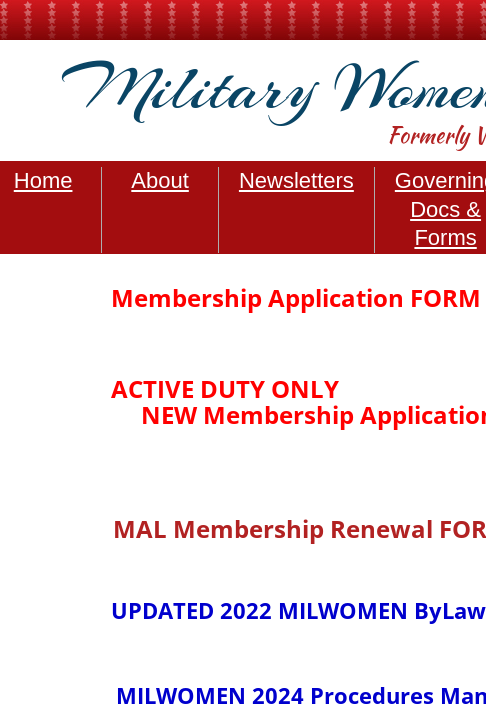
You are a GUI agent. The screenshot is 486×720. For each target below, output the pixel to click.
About (160, 180)
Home (43, 180)
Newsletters (296, 180)
